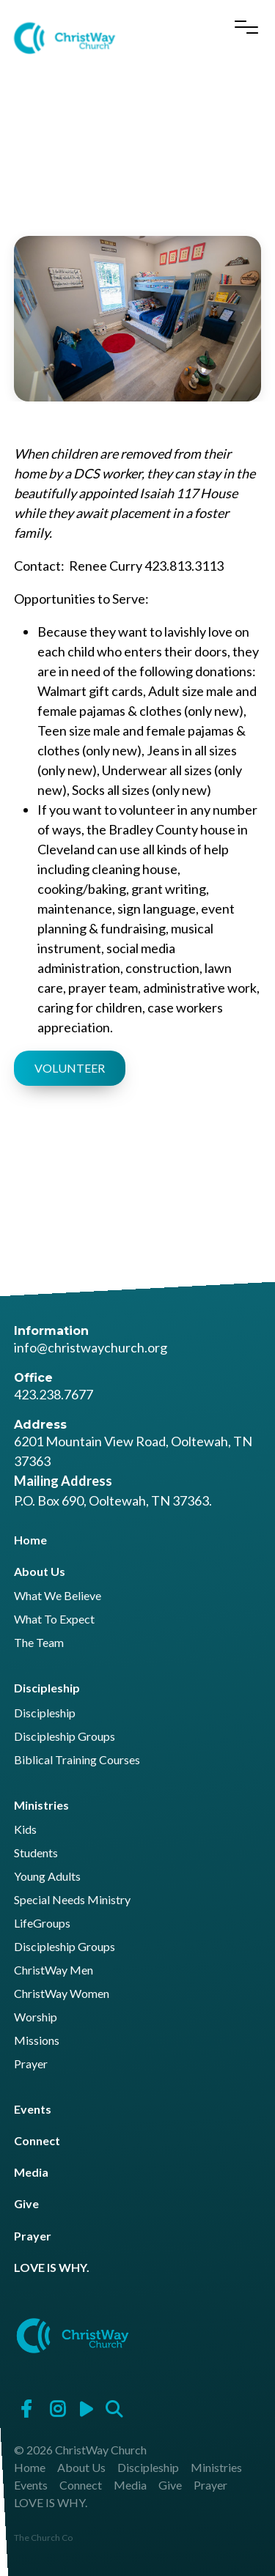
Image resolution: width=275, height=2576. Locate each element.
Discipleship (47, 1688)
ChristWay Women (61, 1994)
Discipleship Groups (64, 1737)
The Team (39, 1643)
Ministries (41, 1805)
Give (26, 2203)
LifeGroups (42, 1923)
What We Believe (57, 1596)
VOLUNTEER (69, 1068)
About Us (39, 1571)
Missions (36, 2041)
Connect (37, 2140)
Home (30, 1540)
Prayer (31, 2064)
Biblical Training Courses (77, 1760)
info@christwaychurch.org (90, 1347)
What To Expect (54, 1619)
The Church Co (43, 2537)
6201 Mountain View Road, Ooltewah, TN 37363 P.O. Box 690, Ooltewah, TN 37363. (133, 1471)
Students (36, 1853)
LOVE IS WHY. (51, 2267)
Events (32, 2109)
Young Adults (47, 1876)
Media (31, 2172)
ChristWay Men (53, 1970)
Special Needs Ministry (72, 1900)
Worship (35, 2017)
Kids (25, 1830)
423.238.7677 (53, 1394)
